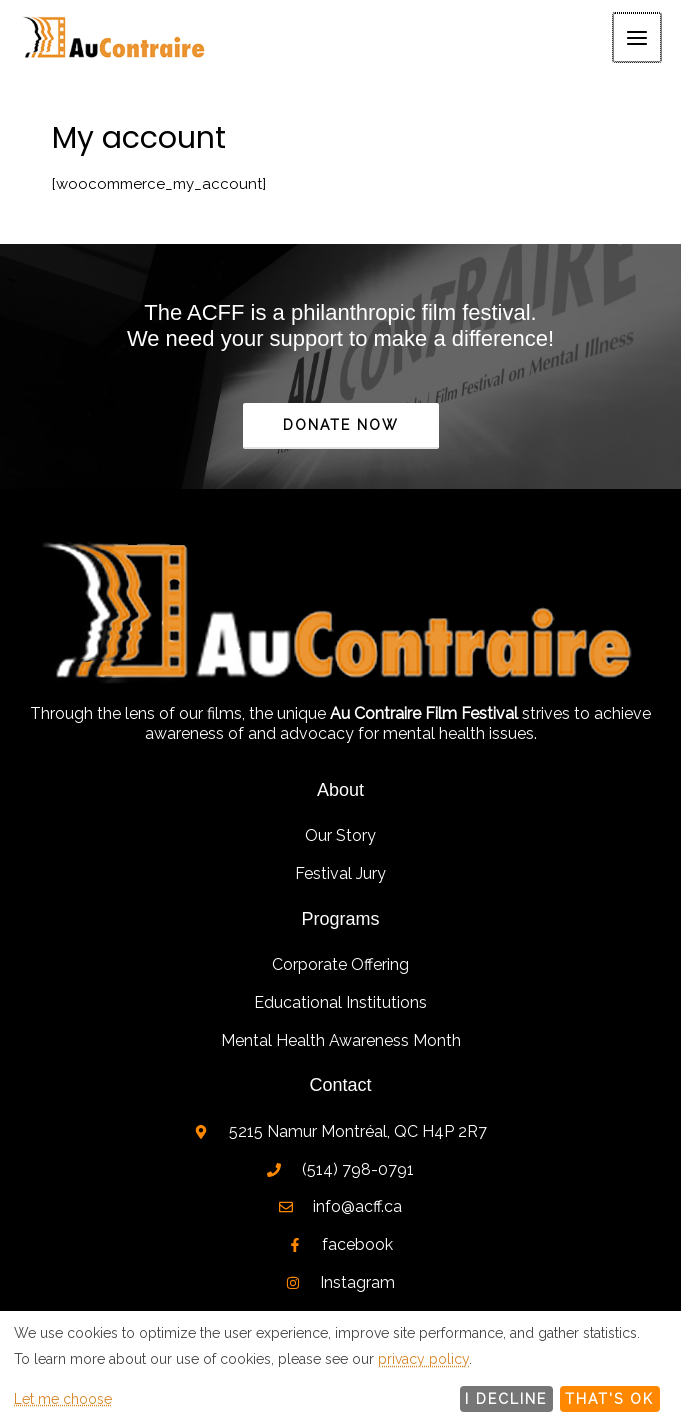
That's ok (609, 1399)
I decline (506, 1399)
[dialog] (340, 1368)
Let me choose (63, 1399)
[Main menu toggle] (638, 39)
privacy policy (423, 1359)
